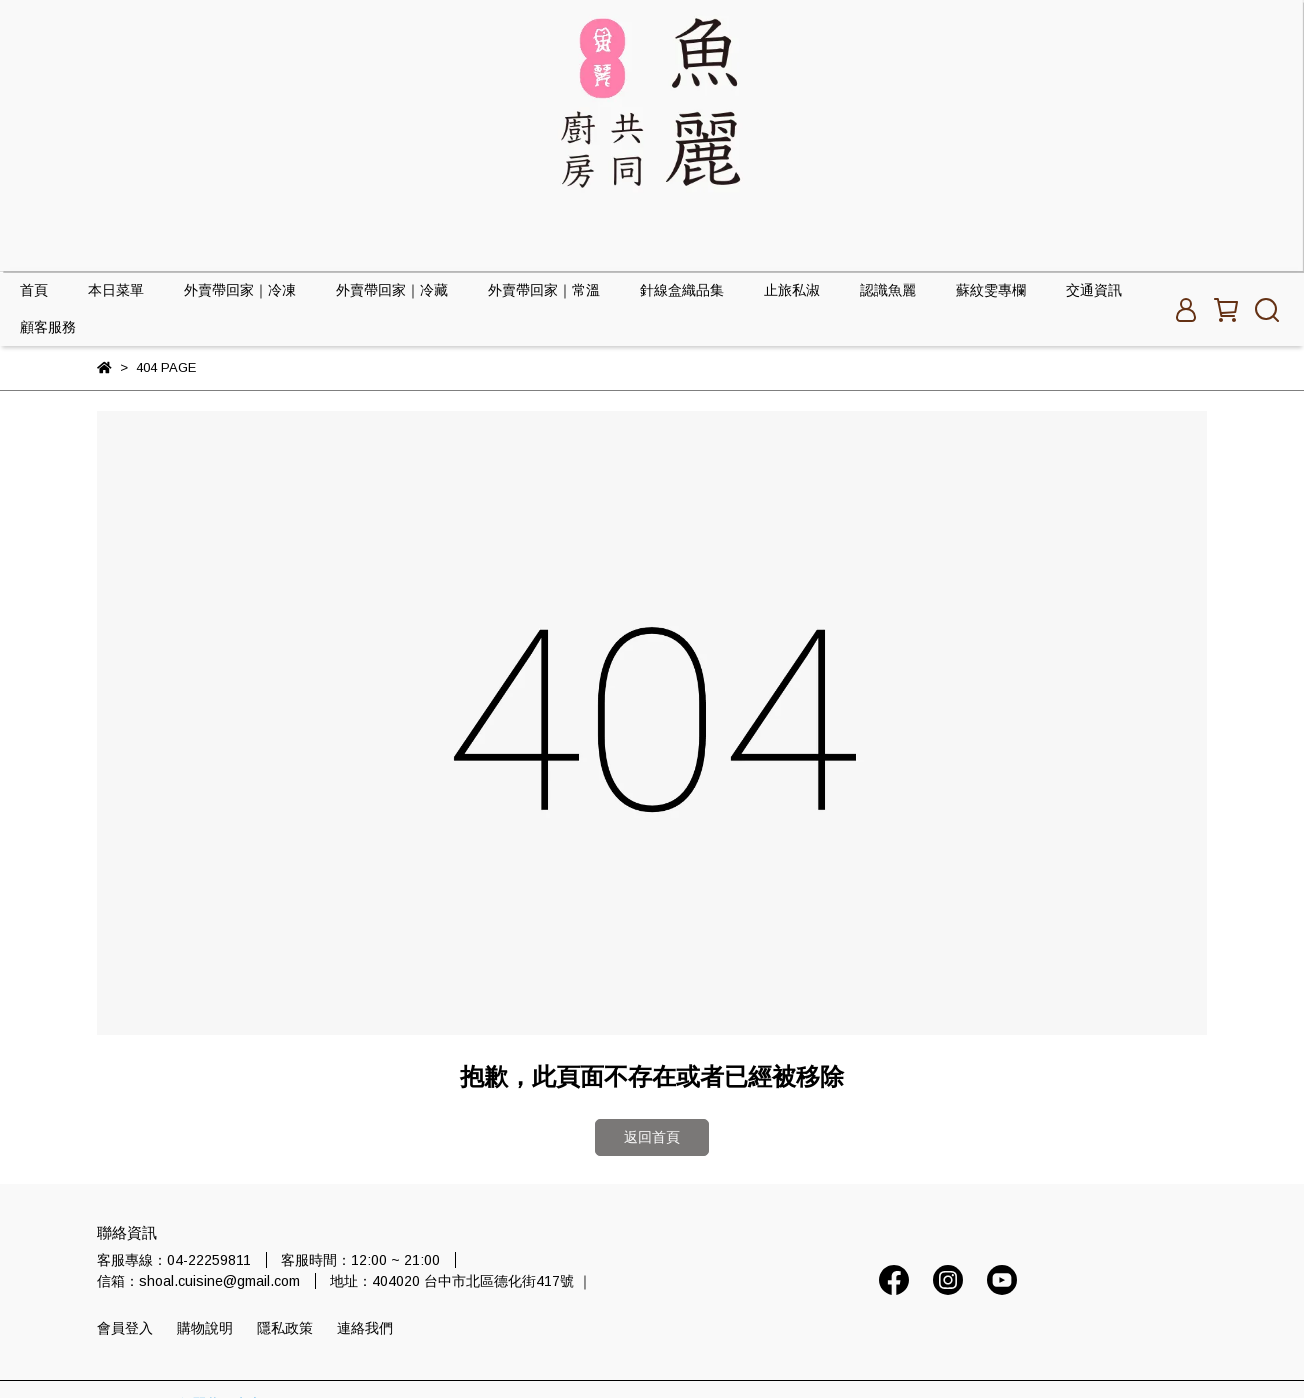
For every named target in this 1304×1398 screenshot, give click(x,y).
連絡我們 (365, 1328)
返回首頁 (652, 1137)
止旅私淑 (792, 290)
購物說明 (205, 1328)
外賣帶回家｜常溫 (544, 290)
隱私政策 (285, 1328)
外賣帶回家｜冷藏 (392, 290)
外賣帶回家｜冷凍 (240, 290)
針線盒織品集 (682, 290)
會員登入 (125, 1328)
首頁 (34, 290)
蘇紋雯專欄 (991, 290)
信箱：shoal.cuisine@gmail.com (198, 1281)
